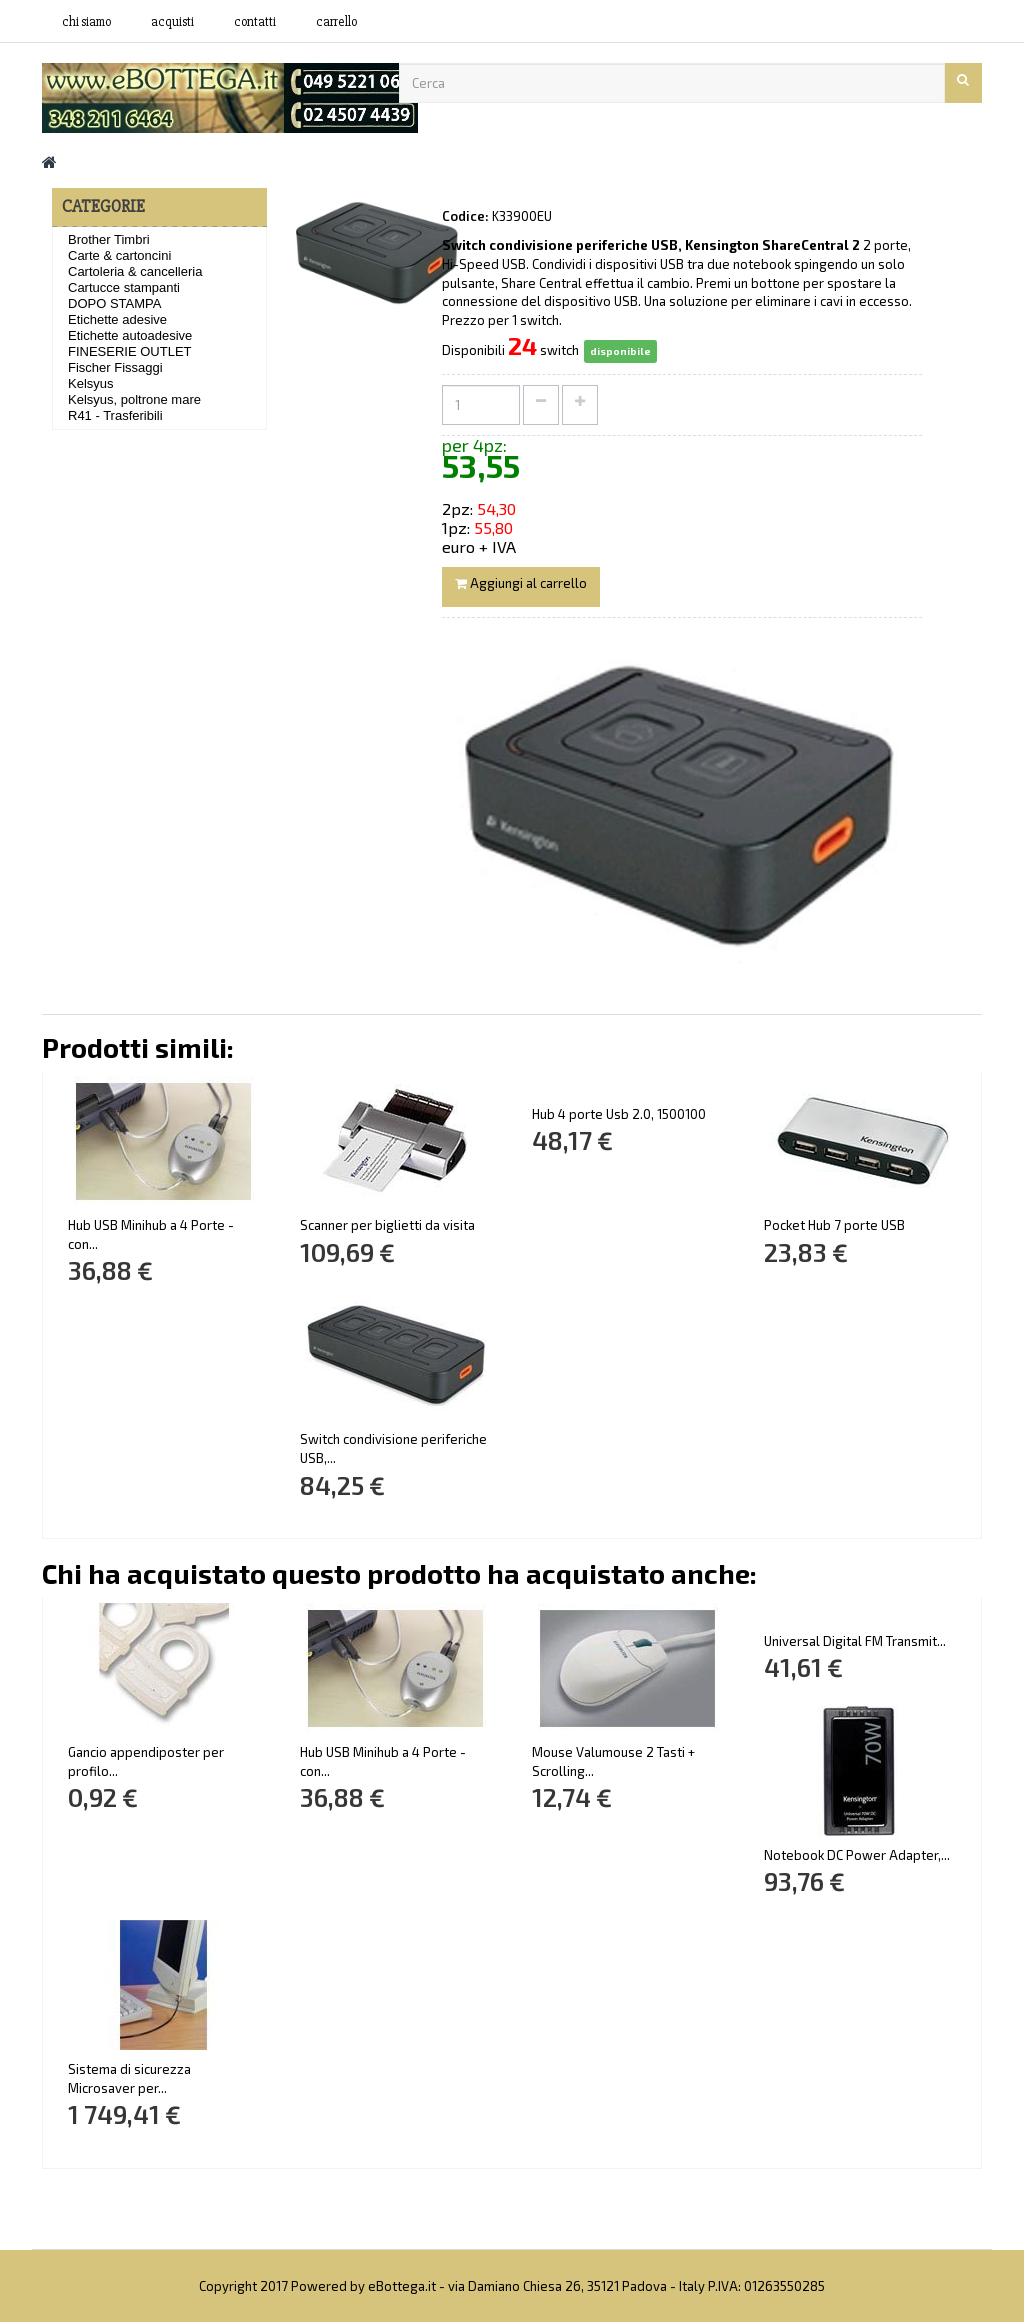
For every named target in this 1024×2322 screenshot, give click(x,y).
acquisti (172, 22)
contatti (255, 22)
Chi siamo (86, 22)
